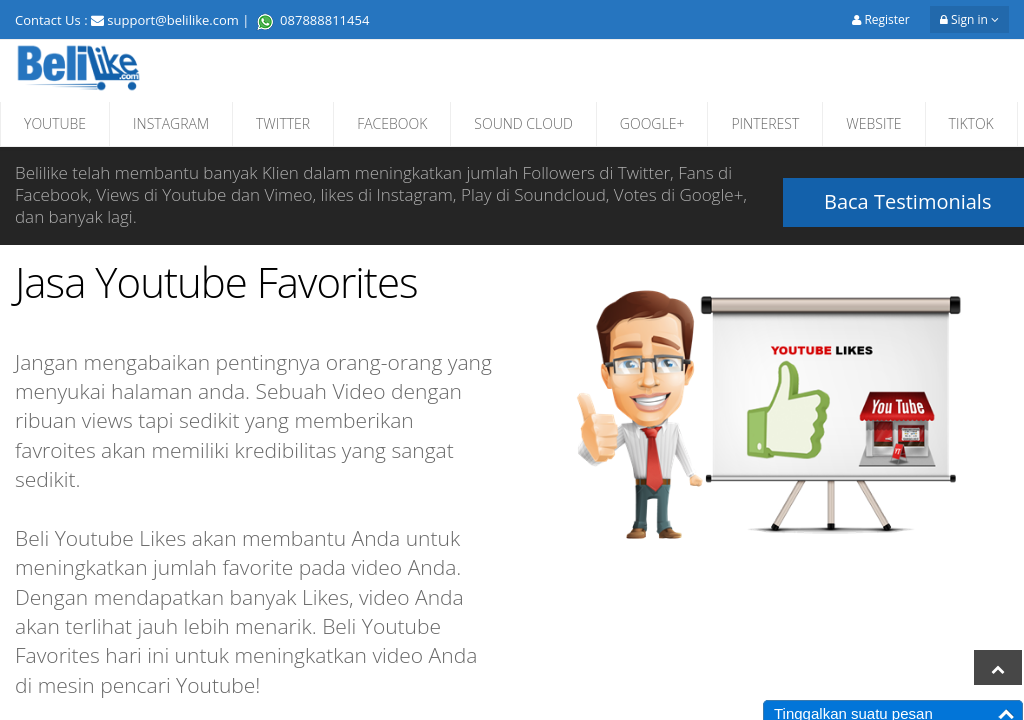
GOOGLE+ (652, 123)
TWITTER (283, 123)
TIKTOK (971, 123)
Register (880, 19)
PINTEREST (765, 123)
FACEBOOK (392, 123)
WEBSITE (873, 123)
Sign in (969, 19)
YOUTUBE (55, 123)
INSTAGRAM (171, 123)
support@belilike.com (173, 20)
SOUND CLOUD (523, 123)
